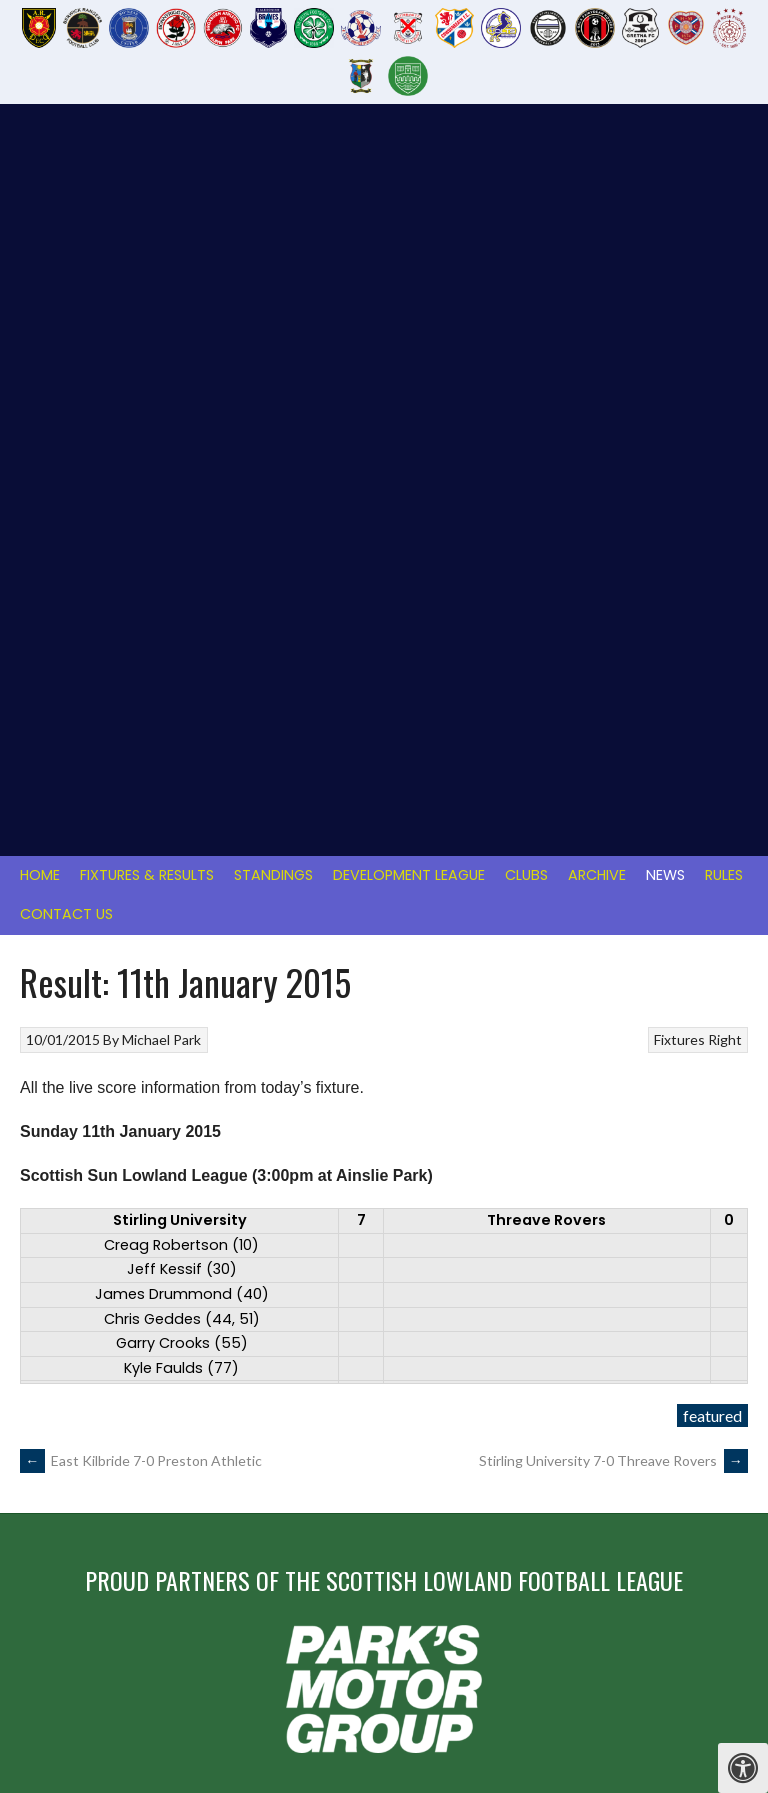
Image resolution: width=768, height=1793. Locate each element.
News (665, 162)
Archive (597, 162)
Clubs (526, 162)
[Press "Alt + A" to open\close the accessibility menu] (743, 1768)
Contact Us (66, 201)
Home (40, 162)
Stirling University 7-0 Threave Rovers (613, 747)
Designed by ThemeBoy (686, 1650)
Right (725, 326)
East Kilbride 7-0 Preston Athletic (141, 747)
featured (712, 702)
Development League (409, 162)
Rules (724, 162)
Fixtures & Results (147, 162)
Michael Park (161, 326)
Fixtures (679, 326)
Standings (273, 162)
